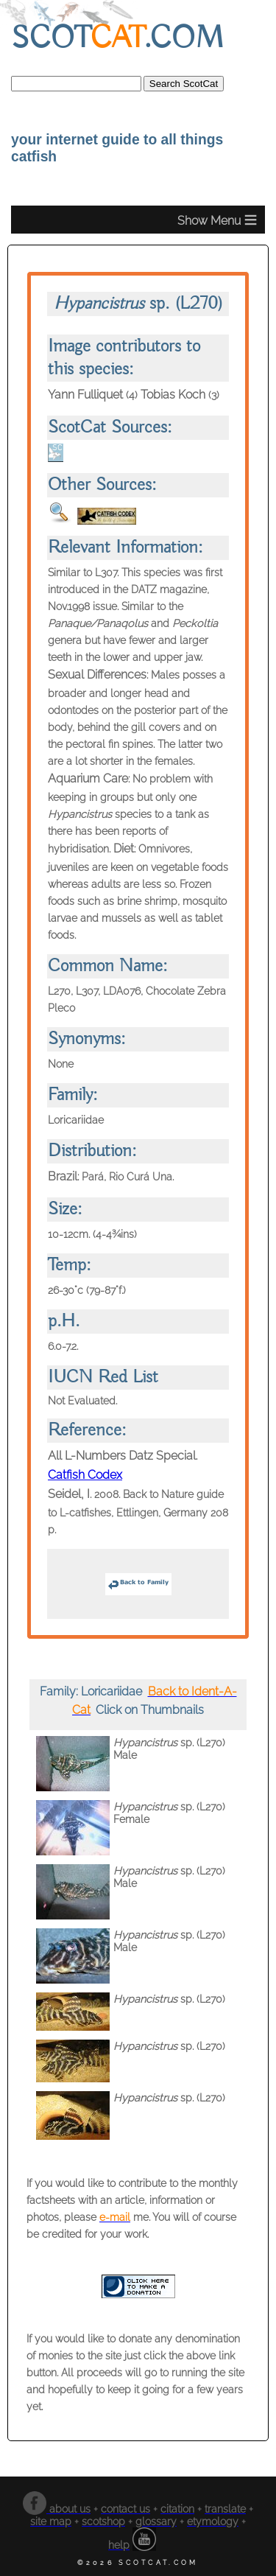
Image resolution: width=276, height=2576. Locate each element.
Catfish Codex (85, 1475)
